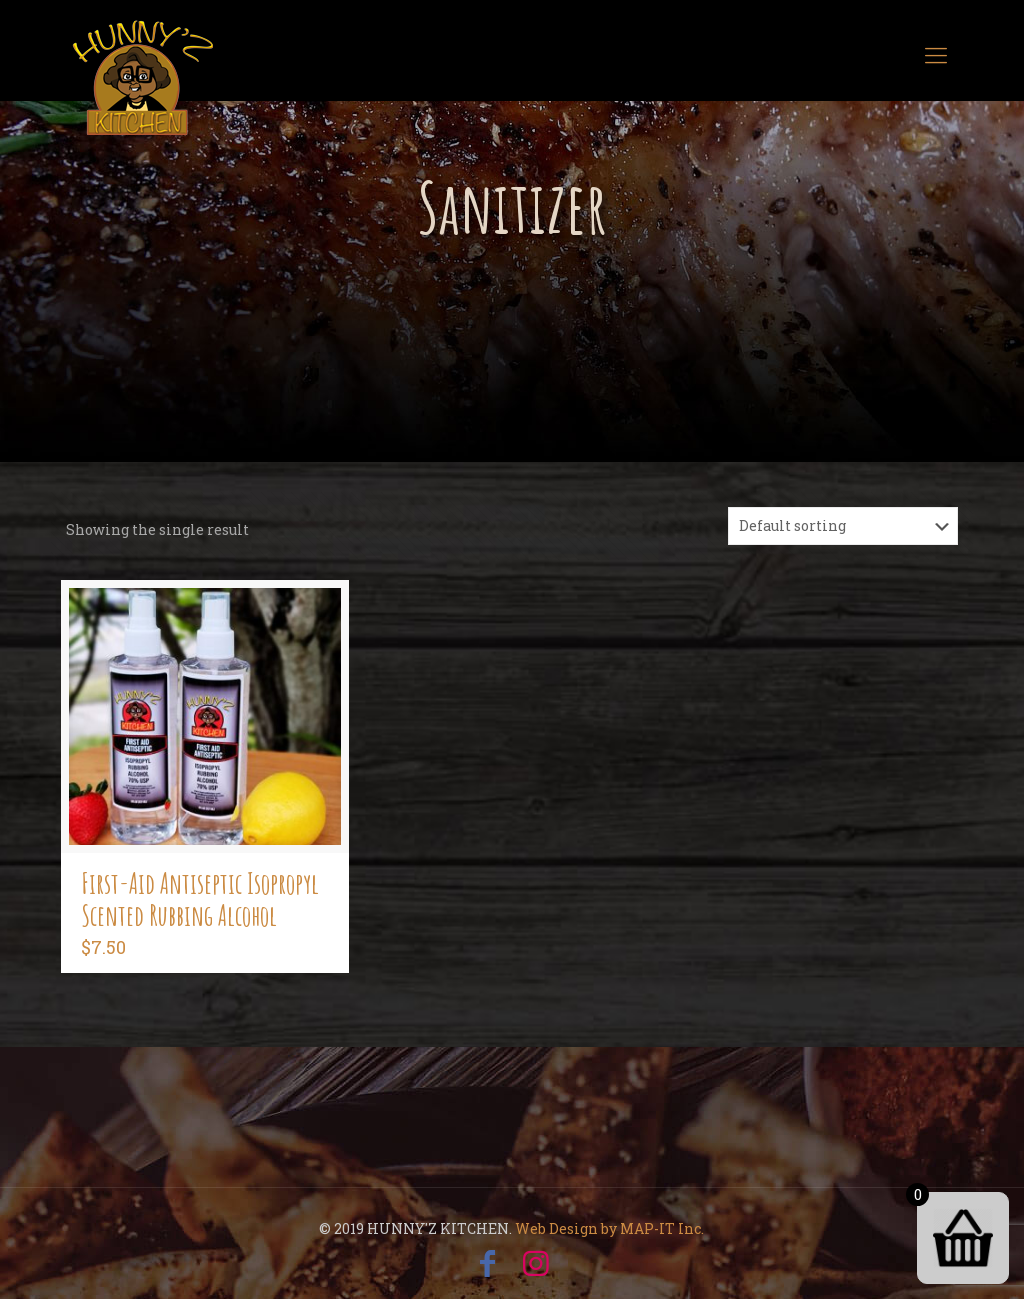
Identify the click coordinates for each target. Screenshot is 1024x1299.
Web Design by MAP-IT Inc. (609, 1228)
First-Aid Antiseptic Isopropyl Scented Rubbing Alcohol (200, 899)
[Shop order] (843, 526)
